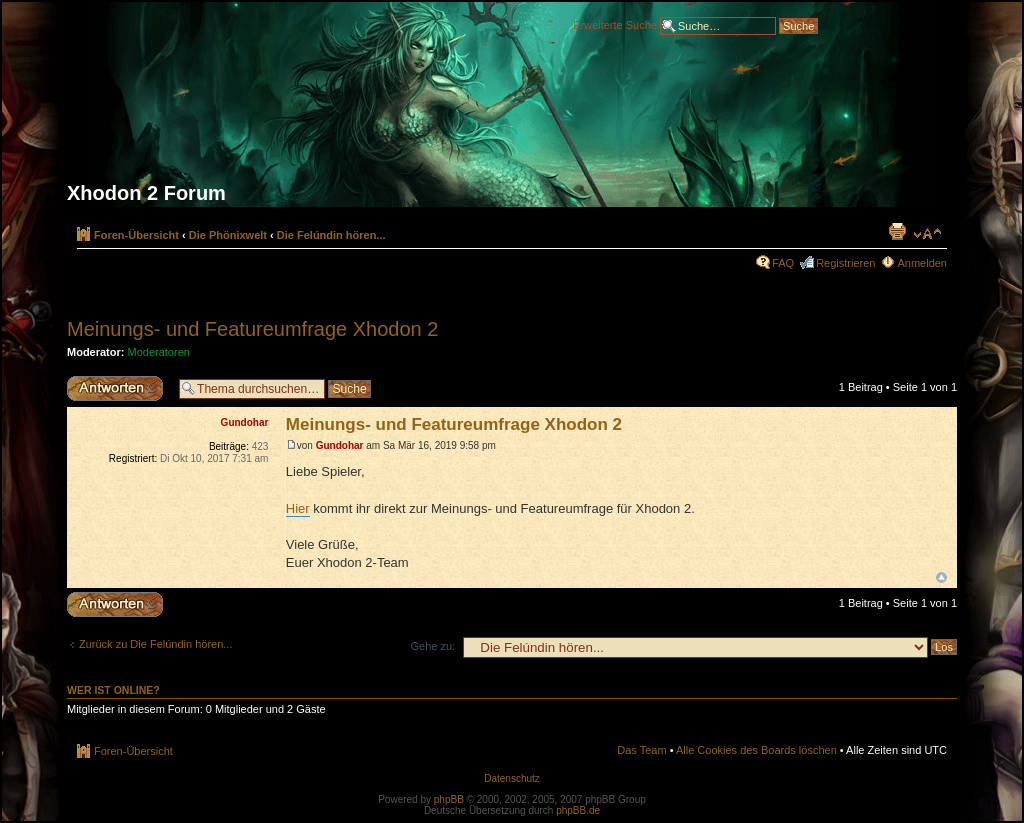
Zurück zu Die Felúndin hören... (155, 644)
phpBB (449, 799)
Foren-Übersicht (136, 235)
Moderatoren (159, 352)
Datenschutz (512, 778)
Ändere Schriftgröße (927, 234)
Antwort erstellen (118, 388)
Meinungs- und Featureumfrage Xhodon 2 (252, 329)
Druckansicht (897, 231)
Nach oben (941, 577)
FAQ (783, 263)
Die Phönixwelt (228, 235)
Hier (298, 508)
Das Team (641, 750)
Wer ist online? (113, 690)
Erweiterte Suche (615, 24)
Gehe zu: (432, 646)
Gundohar (340, 445)
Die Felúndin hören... (331, 235)
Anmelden (922, 263)
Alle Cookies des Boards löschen (756, 750)
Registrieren (845, 263)
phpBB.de (578, 810)
